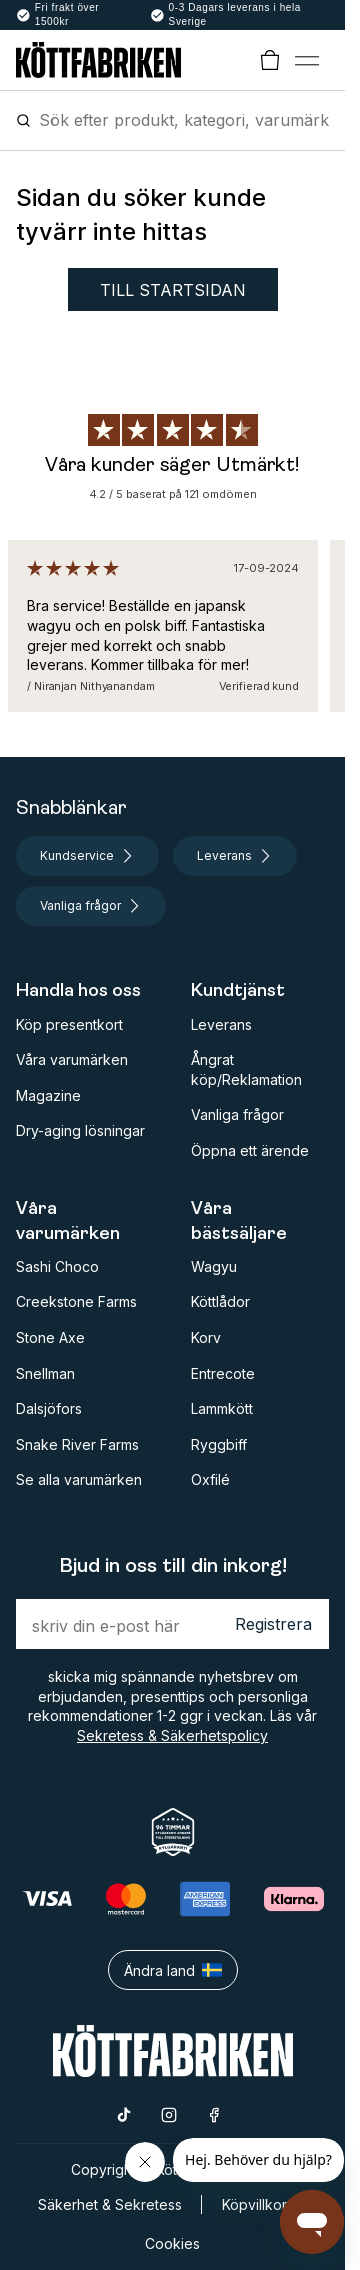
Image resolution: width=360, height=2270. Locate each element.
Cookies (172, 2243)
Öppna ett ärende (250, 1150)
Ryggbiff (219, 1444)
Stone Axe (50, 1337)
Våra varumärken (72, 1059)
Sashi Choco (57, 1266)
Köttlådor (220, 1301)
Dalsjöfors (49, 1408)
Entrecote (223, 1373)
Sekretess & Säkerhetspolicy (172, 1735)
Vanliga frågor (237, 1114)
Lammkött (222, 1408)
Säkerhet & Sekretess (110, 2204)
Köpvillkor (254, 2204)
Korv (206, 1337)
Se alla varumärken (79, 1479)
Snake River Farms (77, 1444)
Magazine (48, 1095)
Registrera (273, 1624)
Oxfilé (210, 1479)
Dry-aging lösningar (80, 1130)
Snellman (45, 1373)
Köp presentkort (69, 1024)
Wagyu (214, 1266)
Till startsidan (173, 290)
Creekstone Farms (76, 1301)
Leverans (221, 1024)
